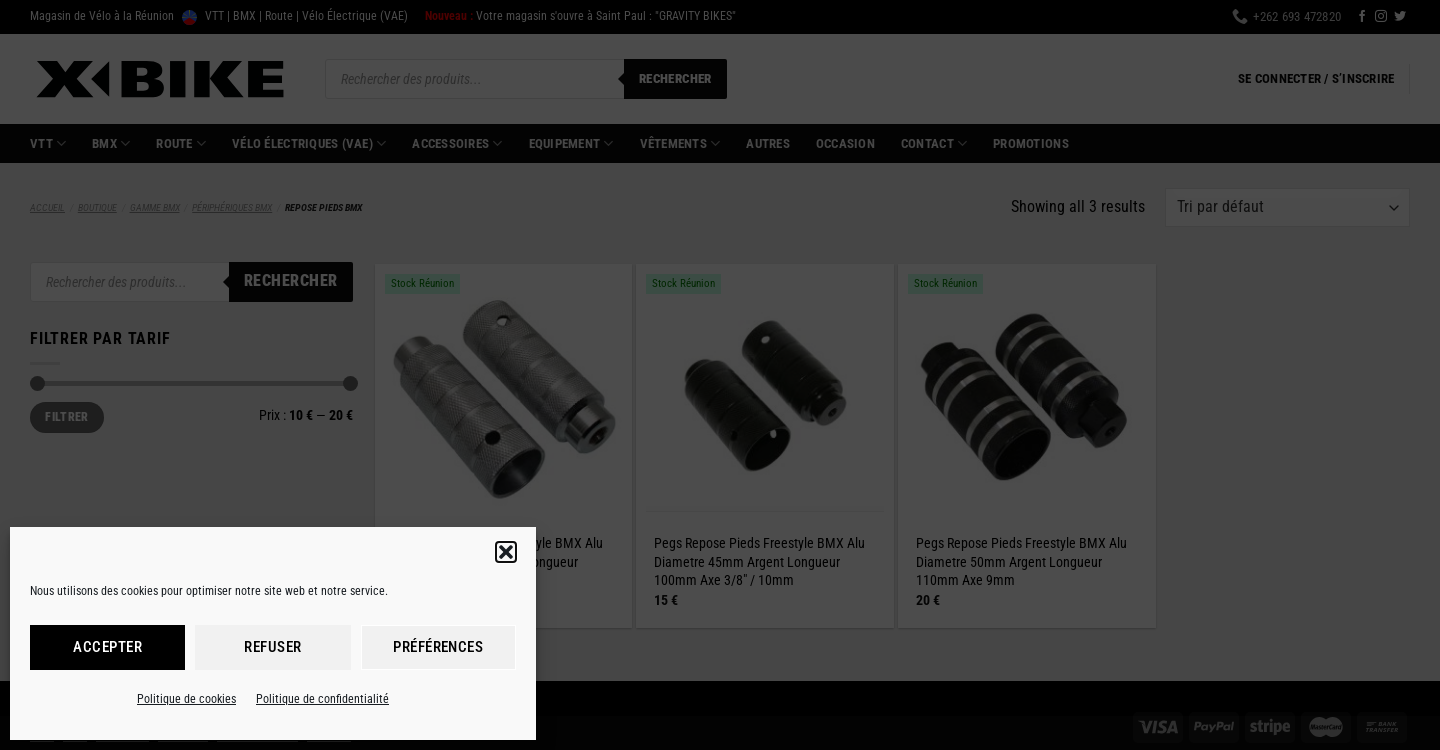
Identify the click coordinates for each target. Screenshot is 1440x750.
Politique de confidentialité (322, 699)
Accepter (107, 647)
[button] (506, 552)
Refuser (272, 647)
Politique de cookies (186, 699)
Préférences (438, 647)
